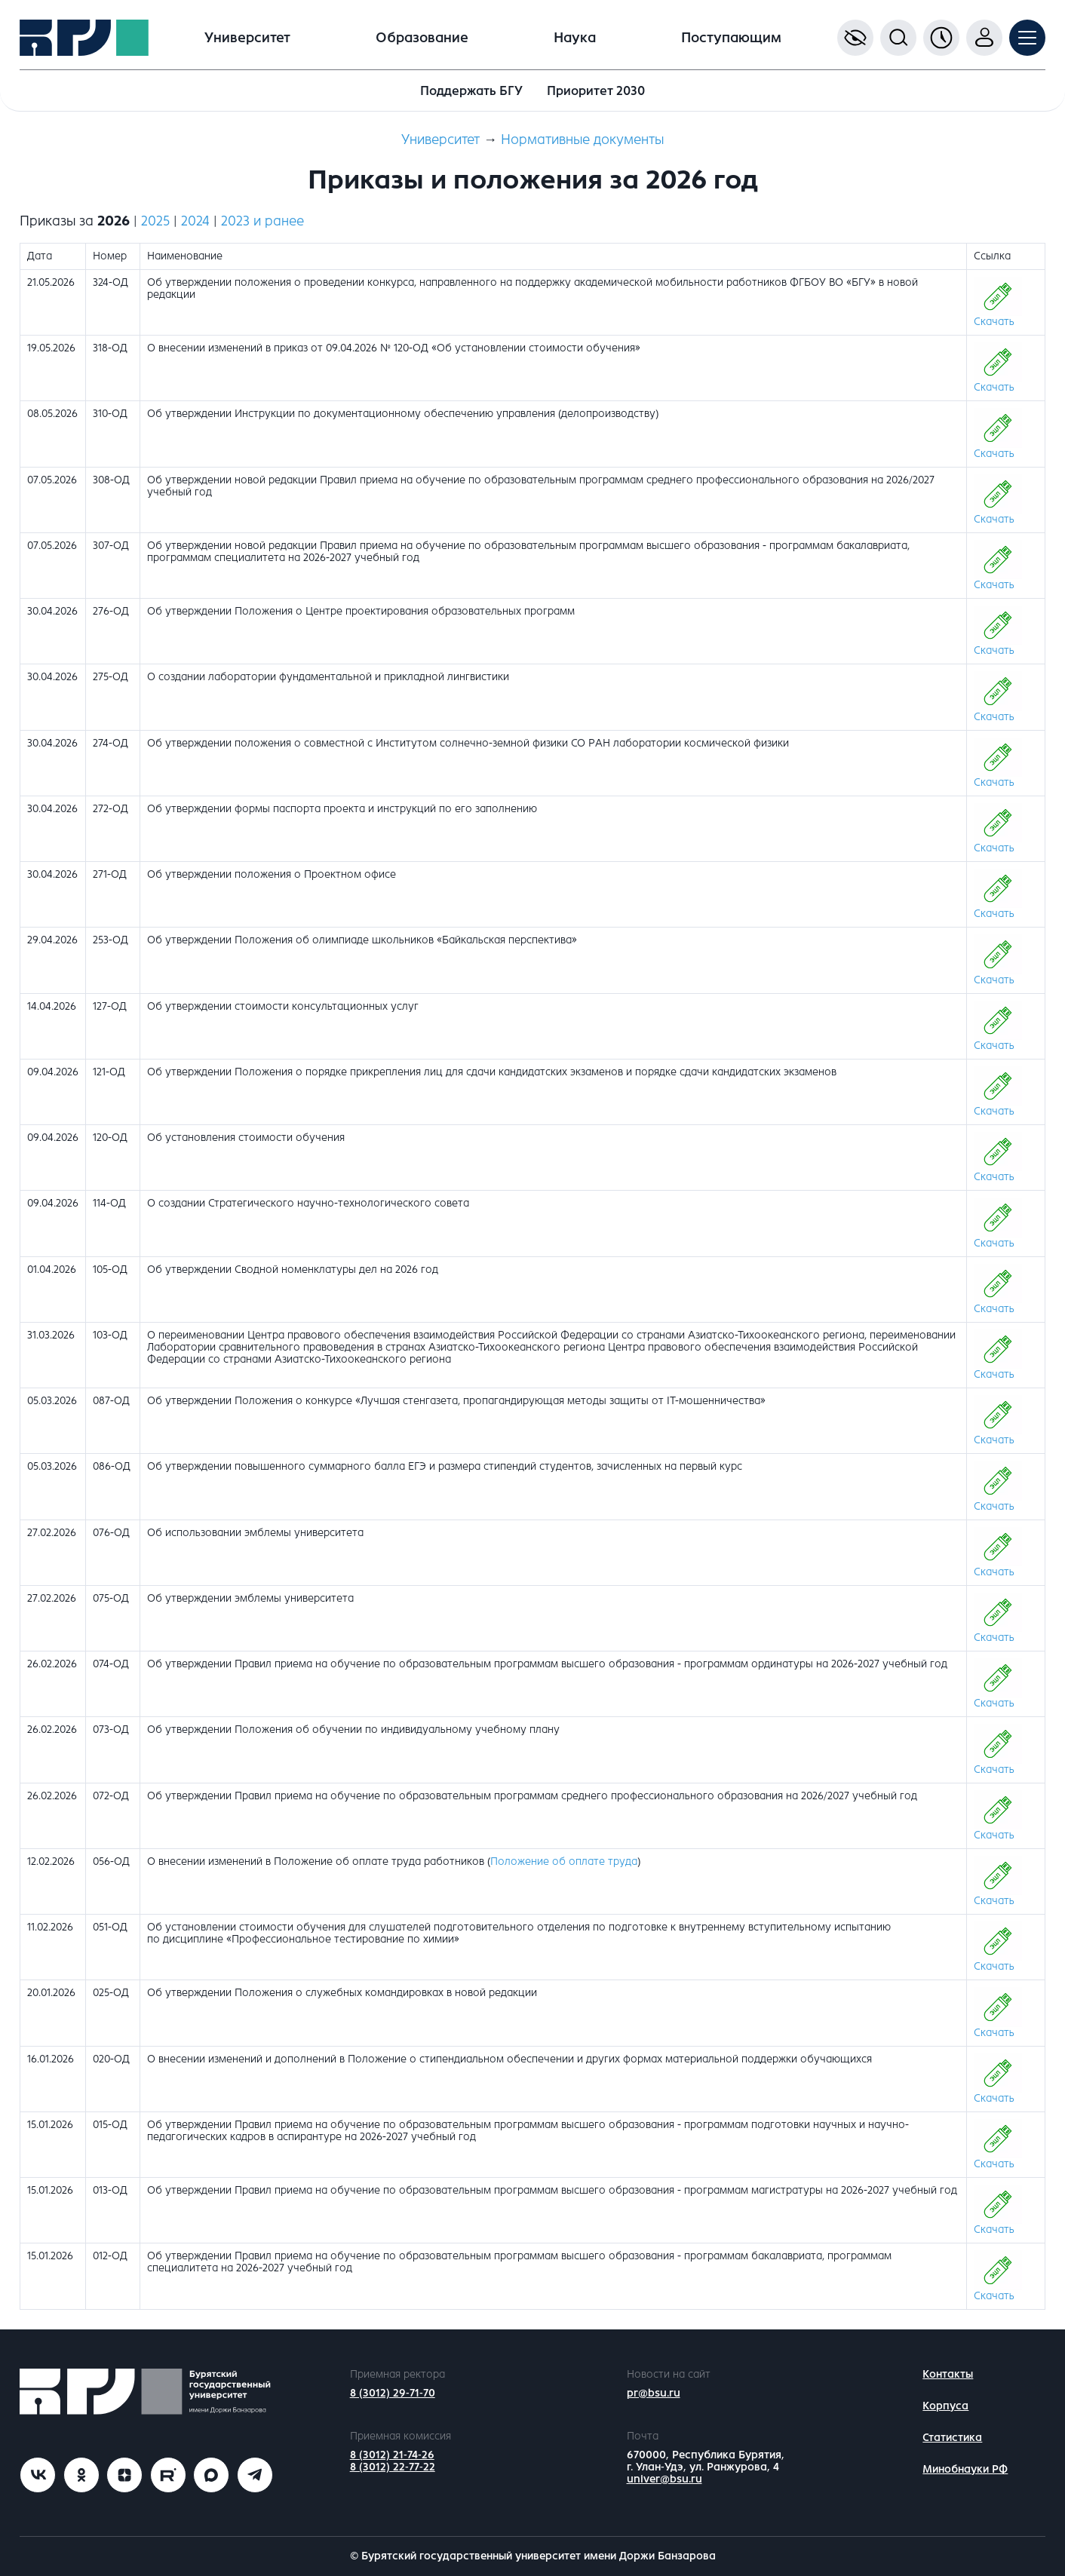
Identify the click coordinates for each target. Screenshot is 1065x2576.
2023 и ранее (262, 220)
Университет (247, 37)
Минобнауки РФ (965, 2469)
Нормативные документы (582, 139)
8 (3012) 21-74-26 (392, 2455)
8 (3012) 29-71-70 (392, 2393)
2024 (195, 220)
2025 (155, 220)
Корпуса (945, 2406)
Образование (422, 37)
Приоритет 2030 (596, 90)
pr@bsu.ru (653, 2393)
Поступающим (731, 37)
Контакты (947, 2374)
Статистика (952, 2437)
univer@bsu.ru (664, 2479)
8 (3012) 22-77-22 (392, 2467)
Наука (575, 37)
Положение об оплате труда (563, 1861)
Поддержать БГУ (471, 90)
